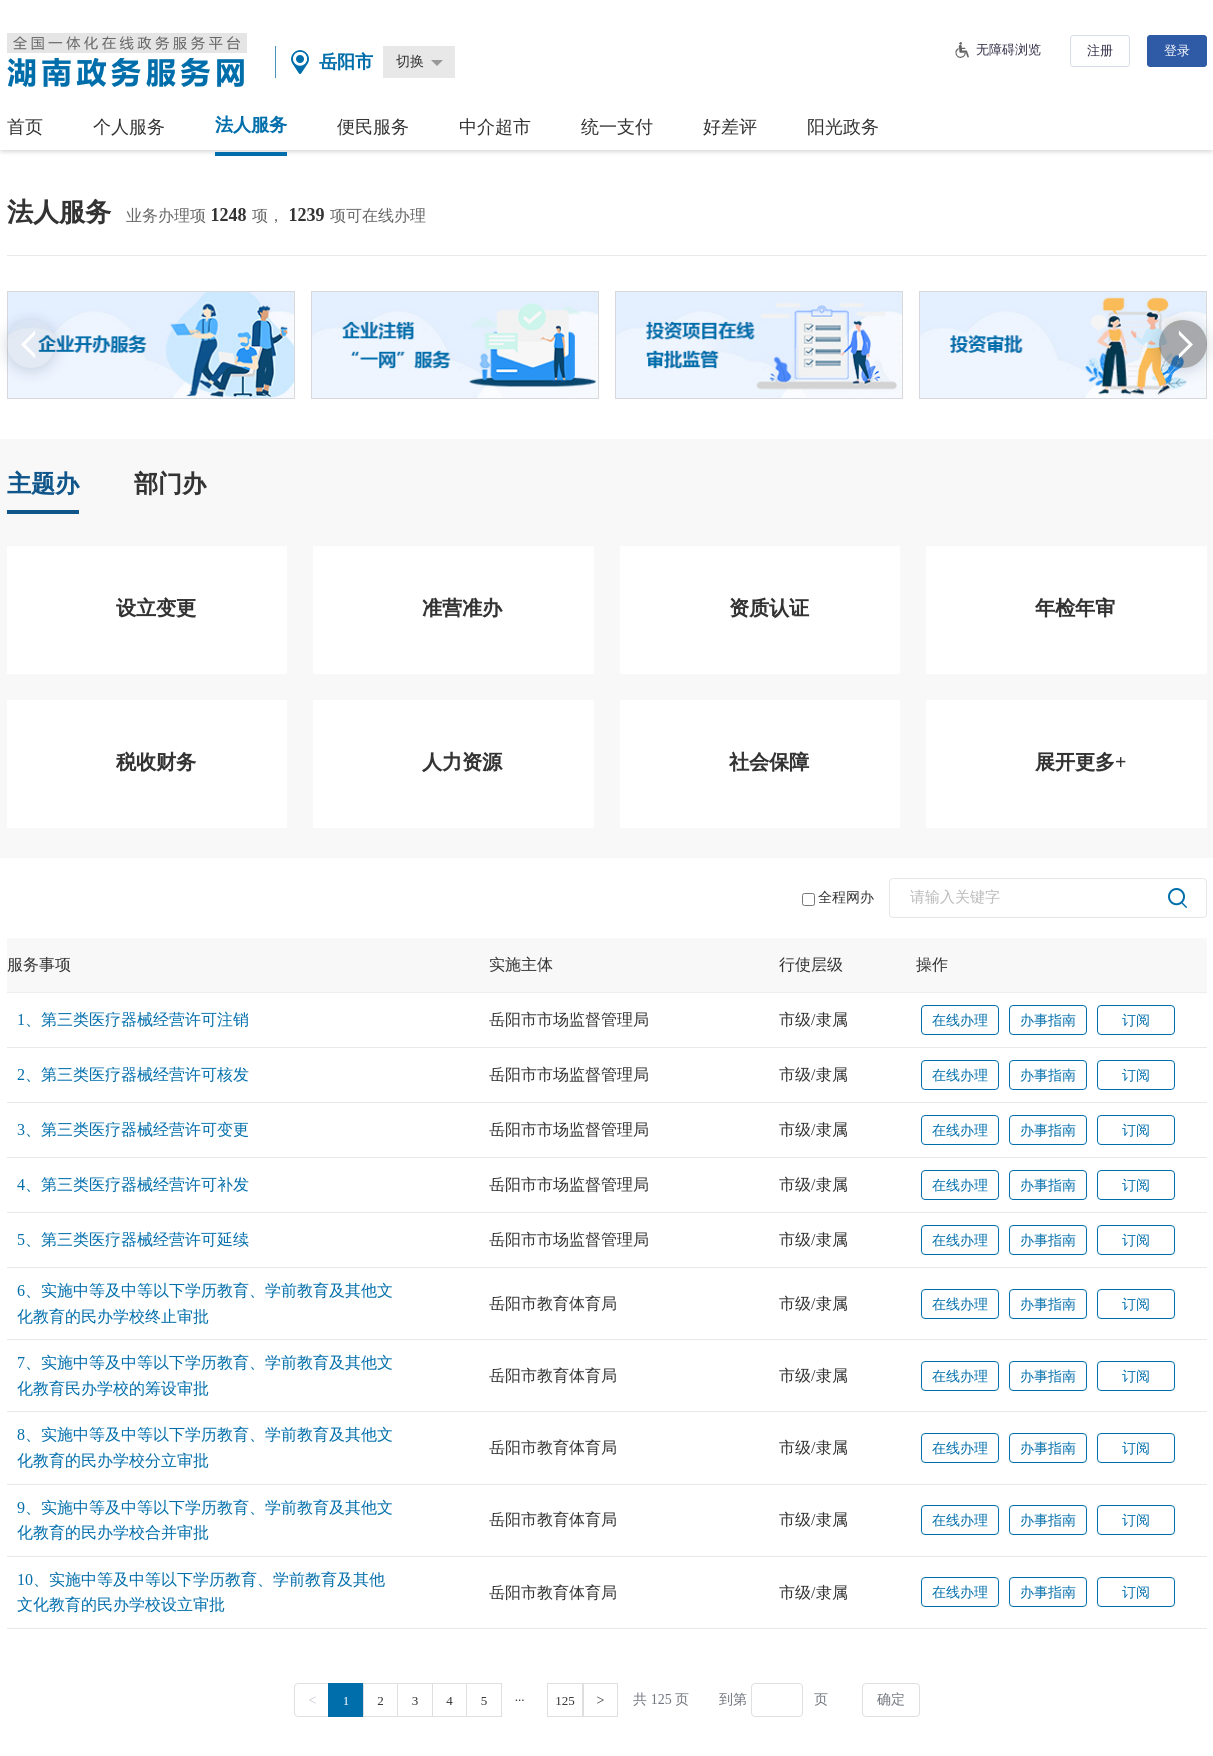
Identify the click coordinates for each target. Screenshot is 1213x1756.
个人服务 (129, 127)
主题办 (43, 484)
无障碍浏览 (1008, 49)
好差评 (730, 127)
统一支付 (617, 127)
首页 (25, 127)
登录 (1177, 50)
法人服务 (251, 125)
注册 (1100, 50)
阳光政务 (843, 127)
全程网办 (838, 898)
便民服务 (373, 127)
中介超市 (495, 127)
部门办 (170, 484)
